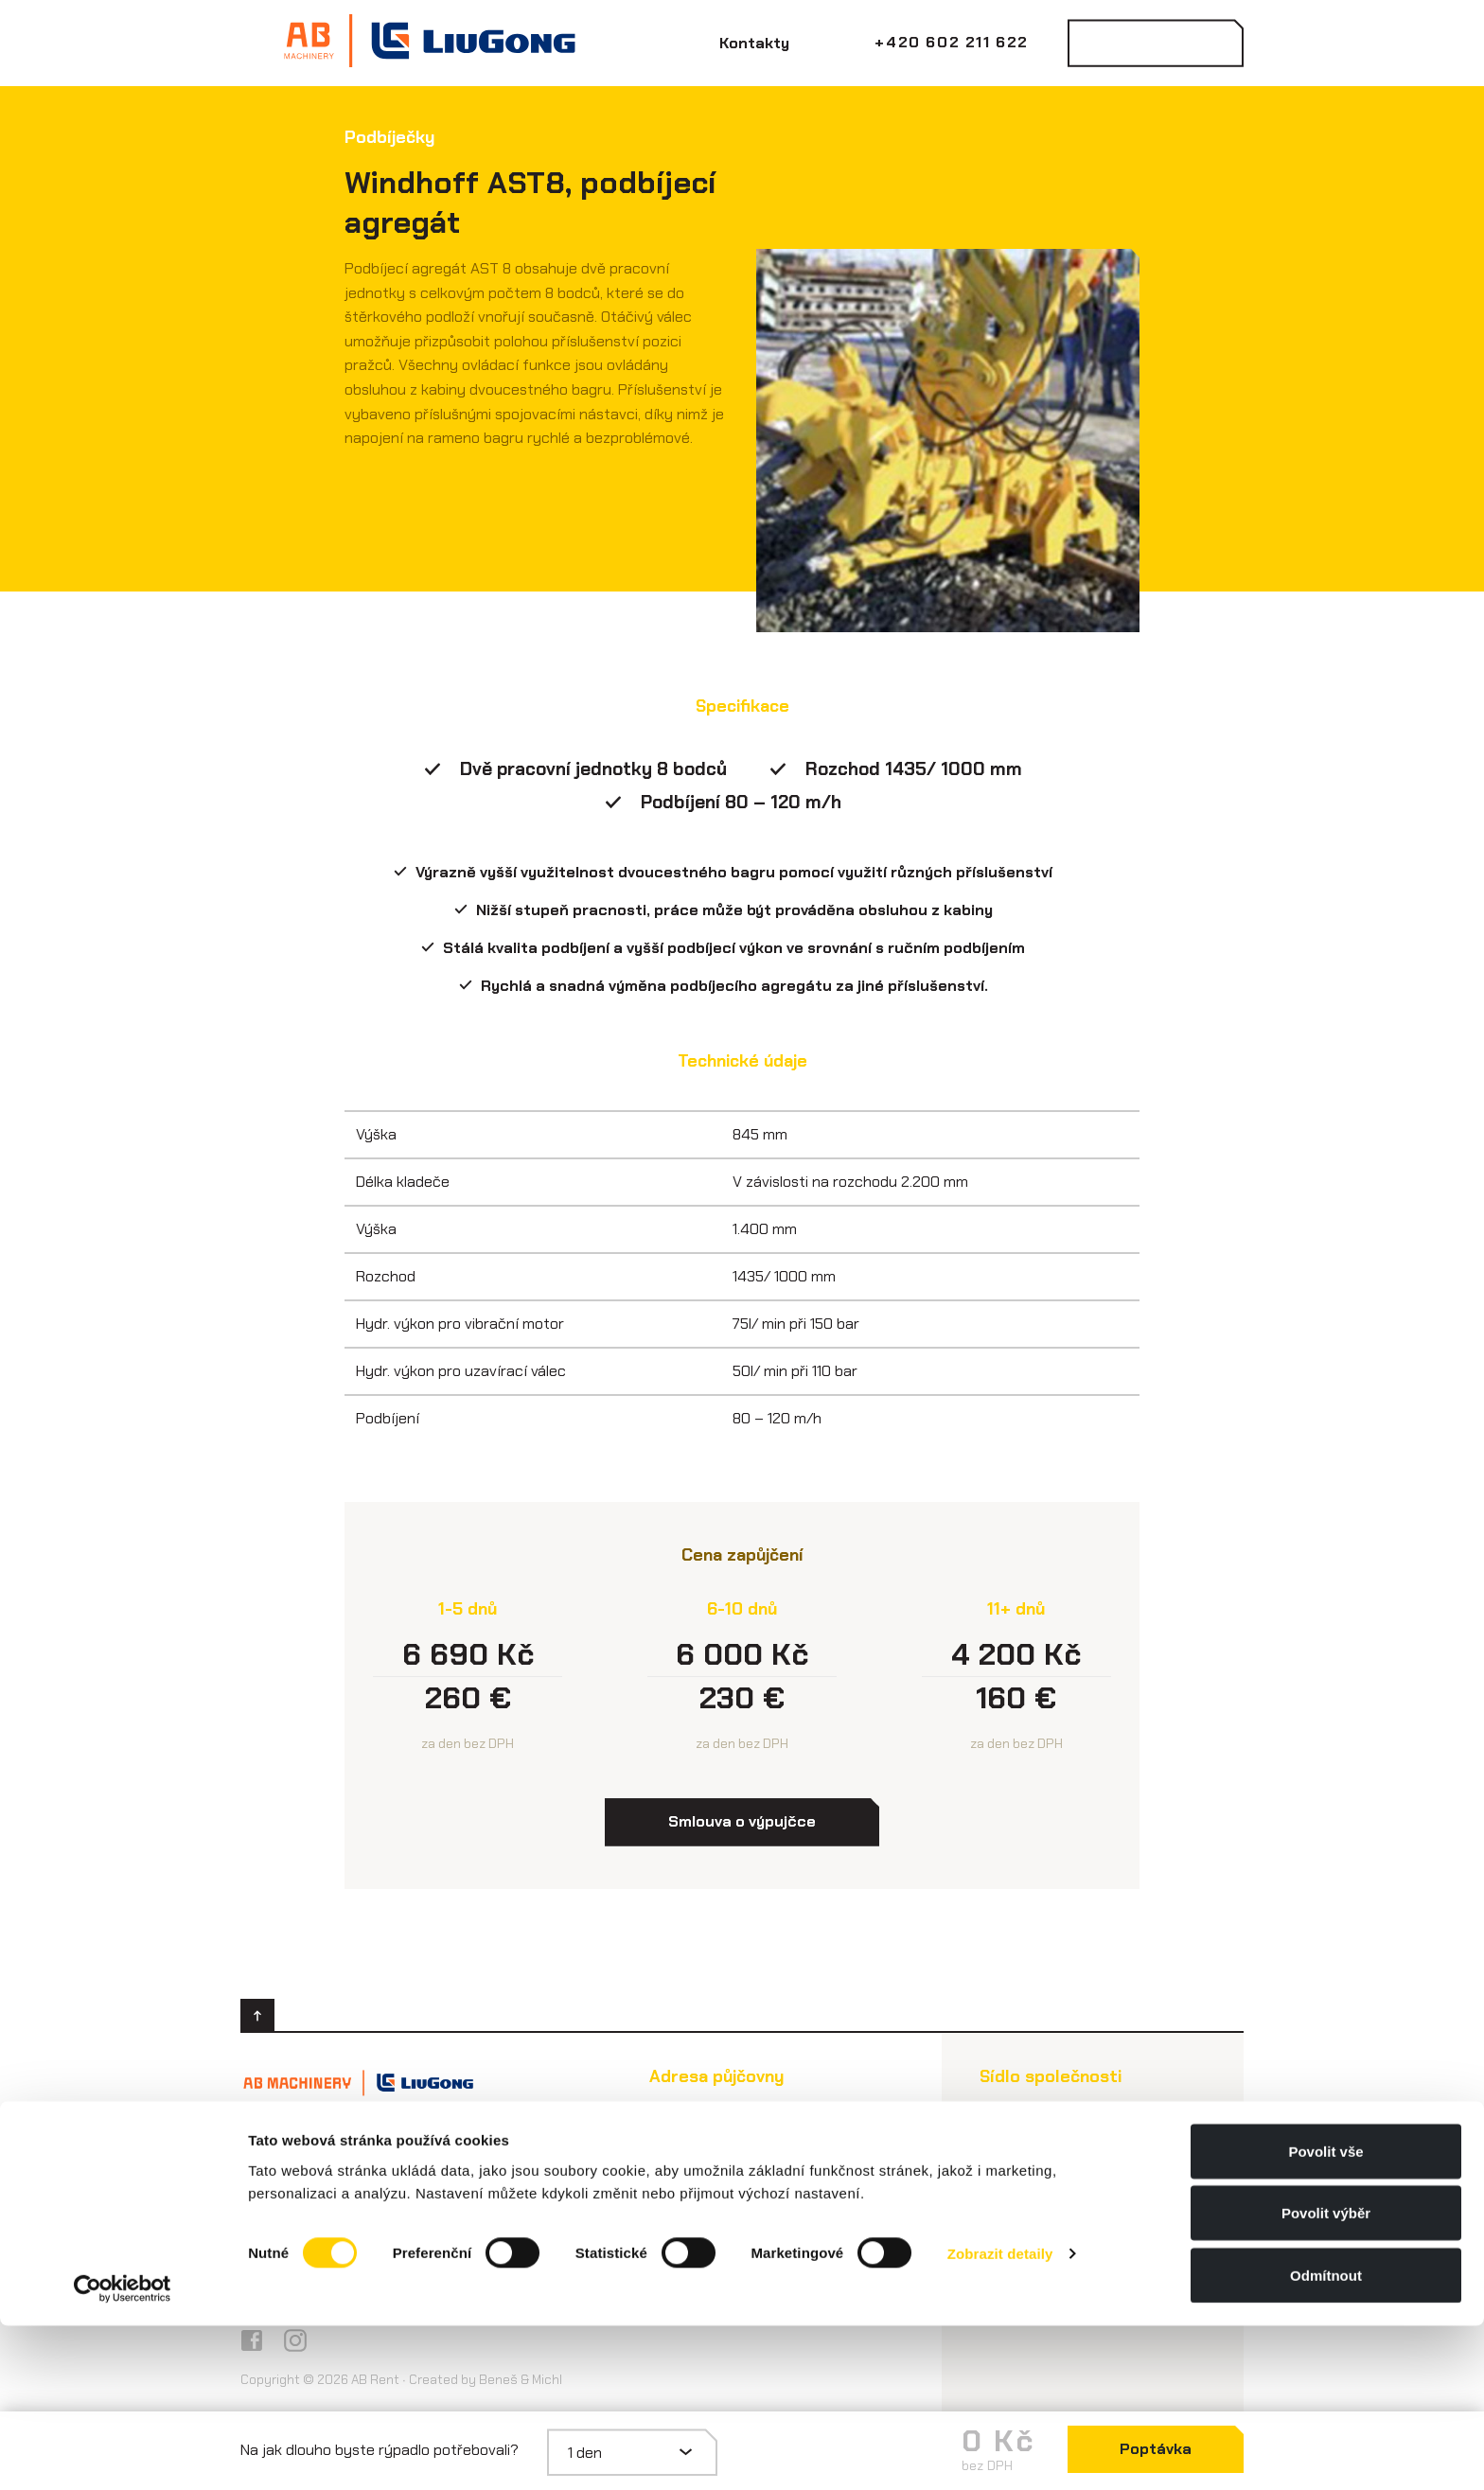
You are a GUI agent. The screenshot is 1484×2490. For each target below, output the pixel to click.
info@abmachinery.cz (350, 2168)
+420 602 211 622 (951, 42)
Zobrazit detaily (1000, 2419)
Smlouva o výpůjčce (339, 2214)
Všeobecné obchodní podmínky (382, 2256)
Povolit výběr (1325, 2378)
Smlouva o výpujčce (742, 1821)
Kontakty (754, 43)
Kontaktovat (1155, 43)
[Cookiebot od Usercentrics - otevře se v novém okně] (122, 2453)
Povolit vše (1325, 2315)
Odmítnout (1326, 2439)
